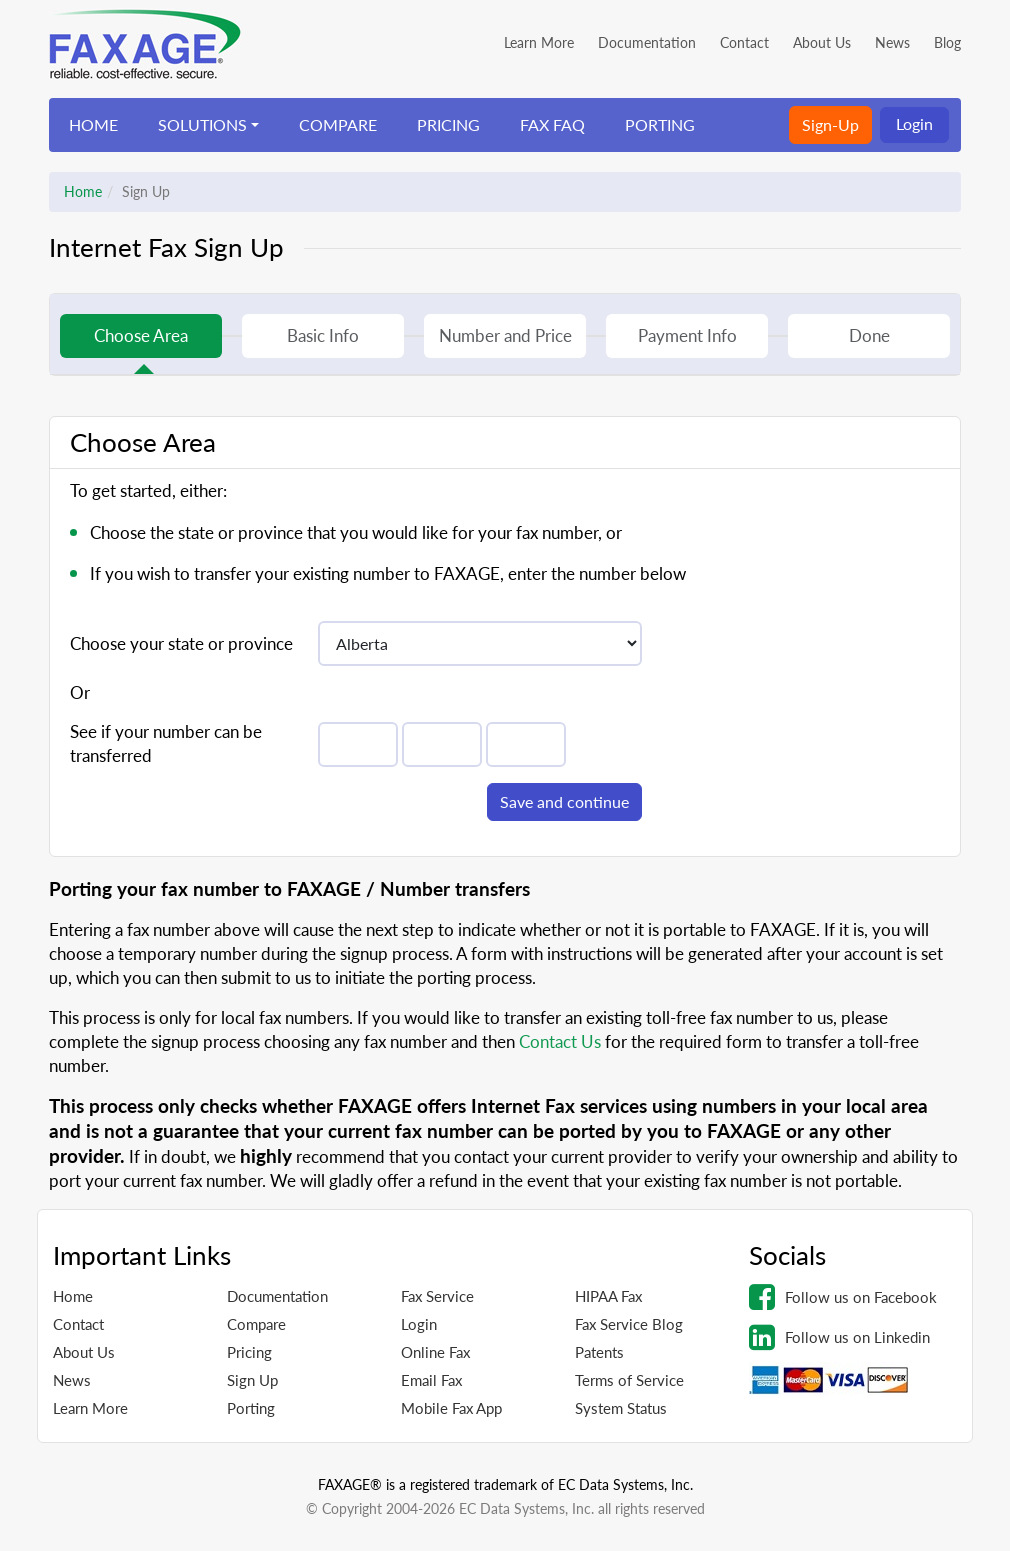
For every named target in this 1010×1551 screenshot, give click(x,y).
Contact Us (560, 1041)
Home (83, 191)
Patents (599, 1352)
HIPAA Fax (608, 1296)
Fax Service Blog (629, 1324)
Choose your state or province (181, 643)
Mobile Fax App (451, 1408)
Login (914, 123)
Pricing (249, 1352)
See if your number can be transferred (166, 743)
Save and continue (564, 801)
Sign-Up (830, 124)
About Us (822, 42)
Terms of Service (629, 1380)
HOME (93, 124)
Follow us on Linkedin (839, 1337)
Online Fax (435, 1352)
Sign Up (252, 1380)
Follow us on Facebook (843, 1297)
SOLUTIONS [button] (202, 124)
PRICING (448, 124)
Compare (256, 1324)
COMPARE (338, 124)
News (892, 42)
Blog (947, 42)
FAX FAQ (552, 124)
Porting (251, 1408)
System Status (621, 1408)
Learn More (539, 42)
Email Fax (431, 1380)
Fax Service (437, 1296)
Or (80, 692)
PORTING (660, 124)
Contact (744, 42)
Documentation (647, 42)
